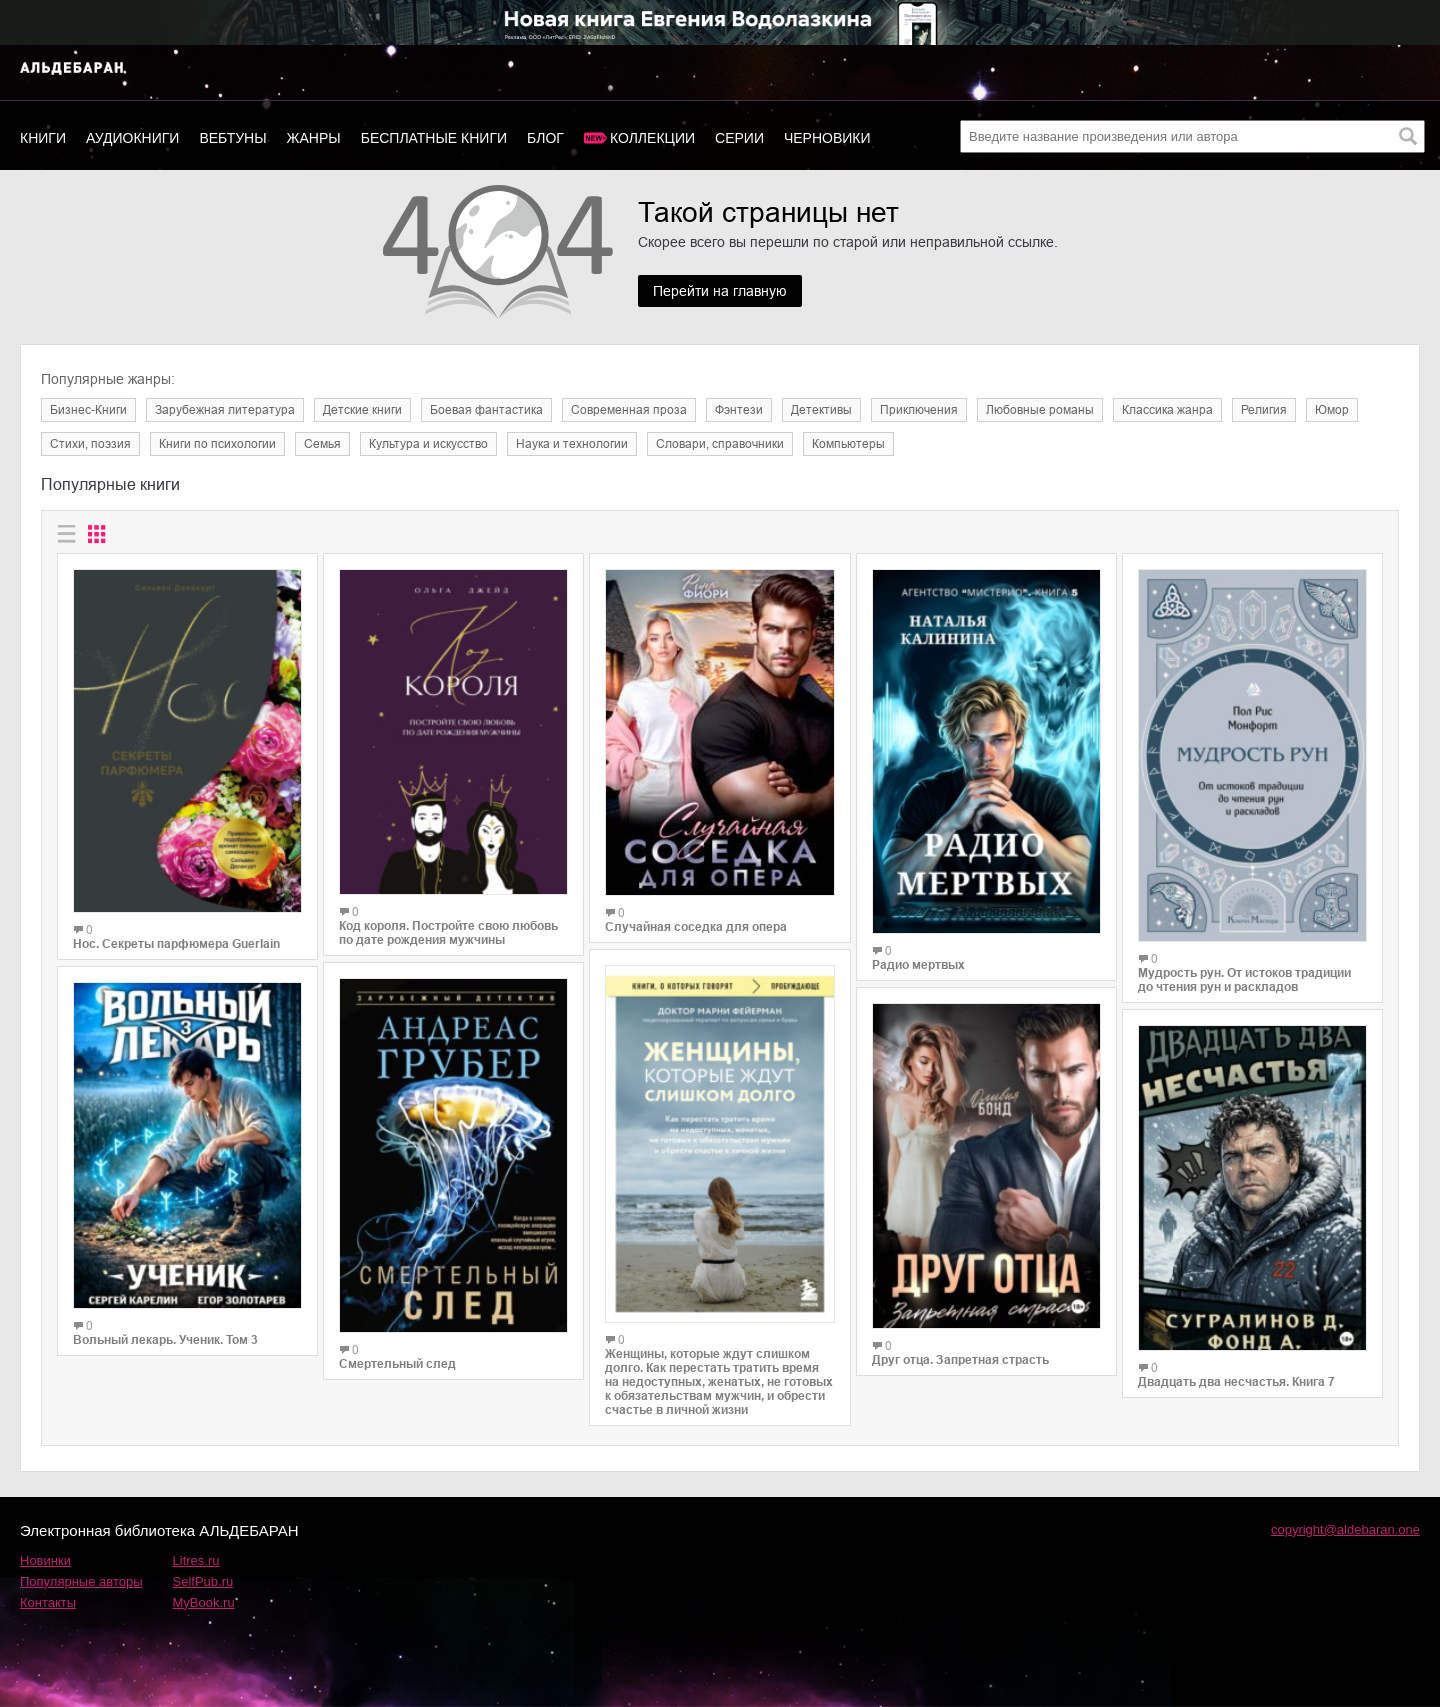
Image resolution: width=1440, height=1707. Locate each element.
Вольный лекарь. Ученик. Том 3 (165, 1340)
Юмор (1332, 410)
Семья (322, 444)
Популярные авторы (81, 1581)
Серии (739, 138)
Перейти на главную (720, 291)
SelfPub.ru (203, 1581)
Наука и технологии (572, 444)
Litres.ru (196, 1560)
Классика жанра (1167, 410)
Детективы (821, 410)
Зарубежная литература (225, 410)
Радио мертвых (918, 965)
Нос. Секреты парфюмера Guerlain (176, 944)
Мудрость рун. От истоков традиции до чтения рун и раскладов (1244, 980)
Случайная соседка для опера (696, 927)
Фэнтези (739, 410)
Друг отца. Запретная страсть (960, 1360)
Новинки (45, 1560)
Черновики (827, 138)
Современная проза (629, 410)
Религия (1264, 410)
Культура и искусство (428, 444)
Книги (43, 138)
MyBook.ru (204, 1602)
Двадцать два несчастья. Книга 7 (1236, 1382)
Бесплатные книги (434, 138)
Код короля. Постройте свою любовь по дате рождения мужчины (448, 933)
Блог (545, 138)
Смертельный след (397, 1364)
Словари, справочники (720, 444)
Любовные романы (1040, 410)
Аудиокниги (132, 138)
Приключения (919, 410)
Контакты (48, 1602)
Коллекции (652, 138)
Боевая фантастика (486, 410)
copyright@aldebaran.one (1345, 1529)
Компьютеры (848, 444)
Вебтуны (232, 138)
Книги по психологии (217, 444)
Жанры (314, 138)
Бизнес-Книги (88, 410)
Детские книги (362, 410)
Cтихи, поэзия (90, 444)
